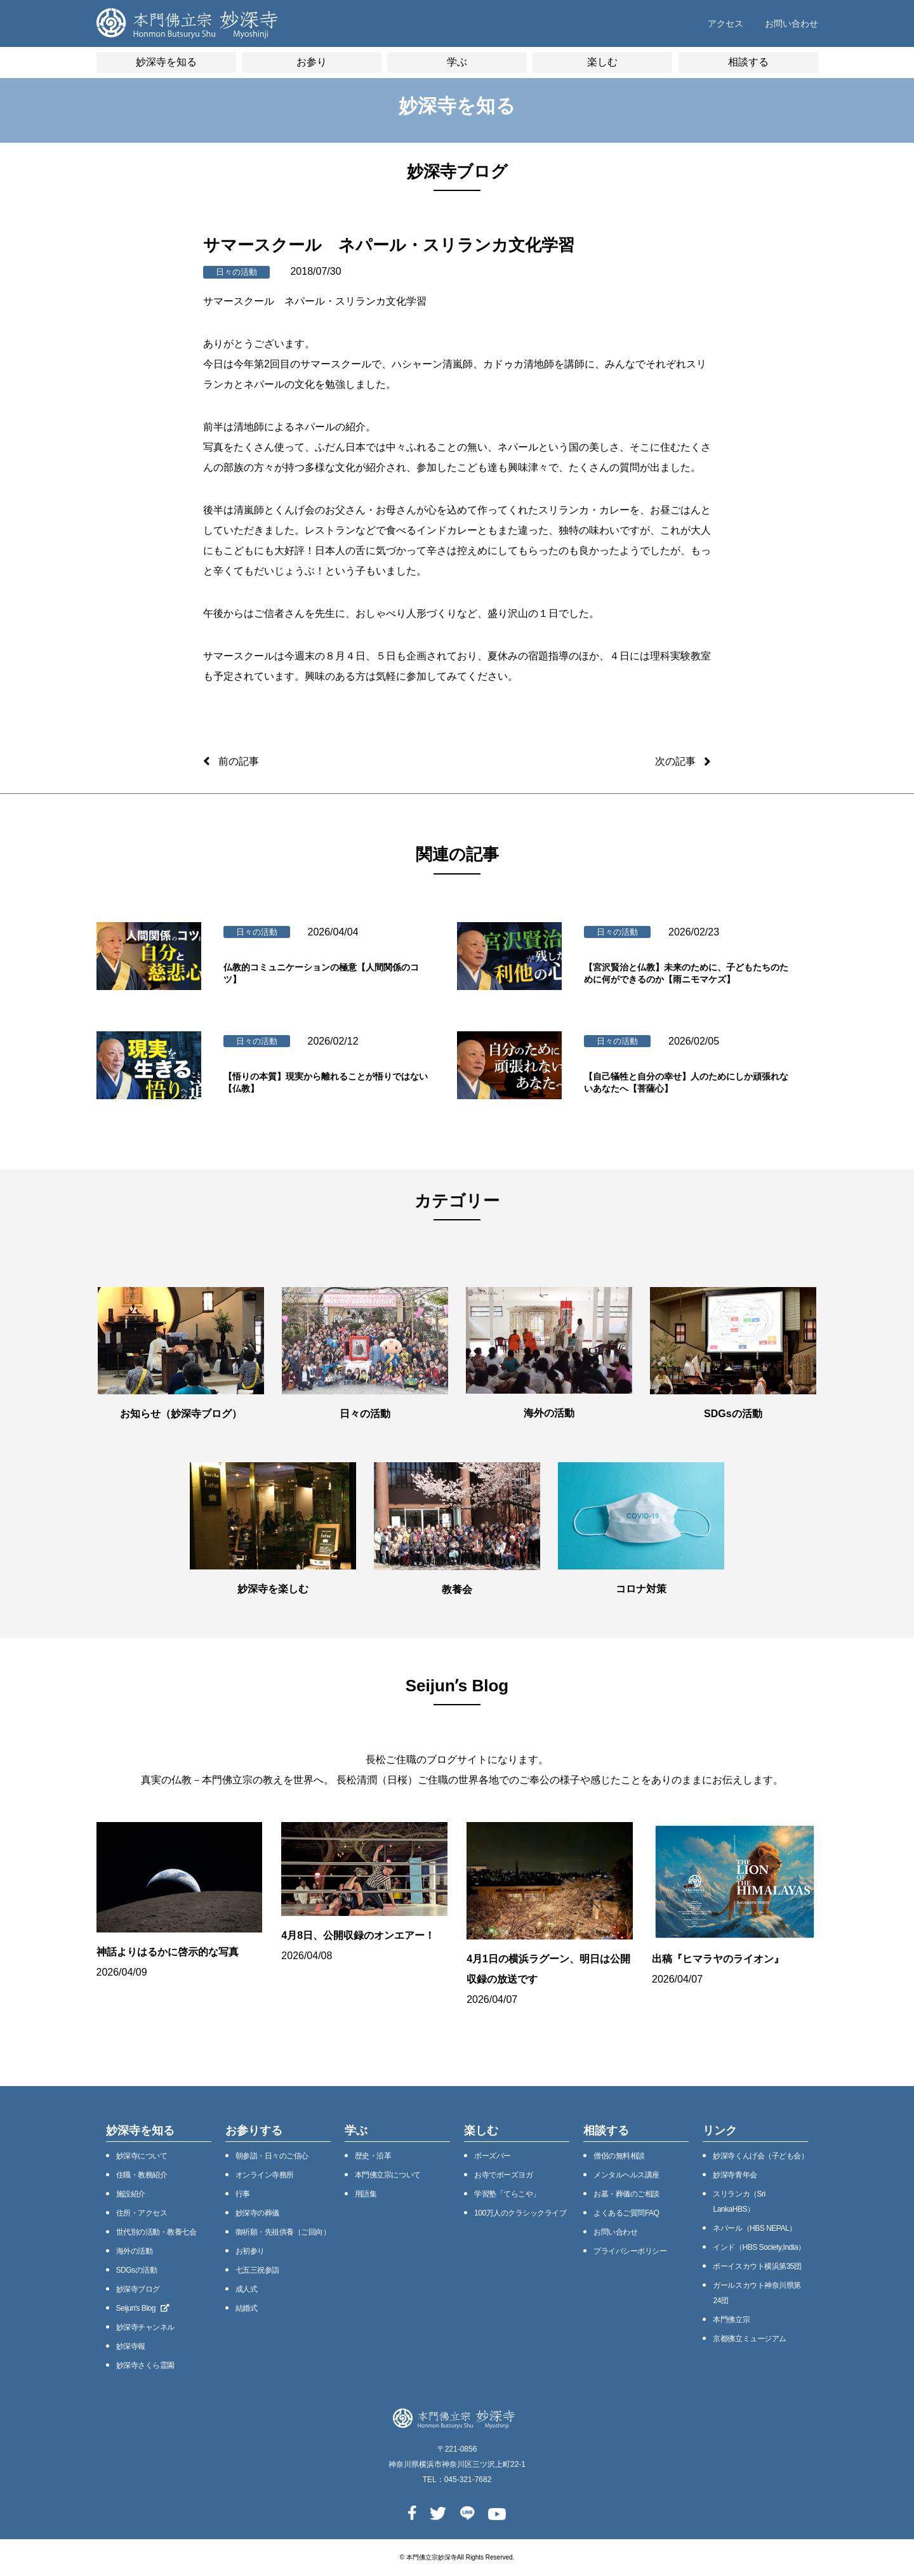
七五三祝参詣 (257, 2270)
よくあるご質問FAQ (626, 2213)
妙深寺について (142, 2155)
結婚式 (246, 2308)
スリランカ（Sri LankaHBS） (739, 2202)
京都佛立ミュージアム (749, 2338)
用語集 (366, 2194)
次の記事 (675, 761)
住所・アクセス (142, 2213)
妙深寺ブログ (138, 2289)
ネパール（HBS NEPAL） (754, 2228)
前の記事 (238, 761)
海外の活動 (134, 2251)
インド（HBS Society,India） (759, 2247)
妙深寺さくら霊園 (145, 2365)
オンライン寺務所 (264, 2174)
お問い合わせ (791, 23)
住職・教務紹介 (142, 2174)
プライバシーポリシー (629, 2251)
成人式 (246, 2289)
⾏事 (242, 2194)
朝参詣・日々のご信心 (271, 2155)
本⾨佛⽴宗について (388, 2174)
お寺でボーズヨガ (503, 2174)
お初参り (250, 2251)
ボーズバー (492, 2155)
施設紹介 (130, 2194)
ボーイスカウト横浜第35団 (757, 2266)
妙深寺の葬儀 (257, 2213)
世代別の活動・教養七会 (156, 2232)
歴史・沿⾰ (373, 2155)
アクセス (725, 23)
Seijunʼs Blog (142, 2308)
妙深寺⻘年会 (735, 2174)
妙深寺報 (130, 2346)
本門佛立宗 (731, 2319)
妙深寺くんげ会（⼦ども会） (760, 2155)
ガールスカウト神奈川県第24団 (756, 2293)
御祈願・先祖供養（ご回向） (283, 2232)
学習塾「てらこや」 (507, 2194)
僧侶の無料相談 (619, 2155)
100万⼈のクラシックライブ (520, 2213)
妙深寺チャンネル (145, 2327)
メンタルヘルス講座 (626, 2174)
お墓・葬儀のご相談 (626, 2194)
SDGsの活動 (136, 2270)
